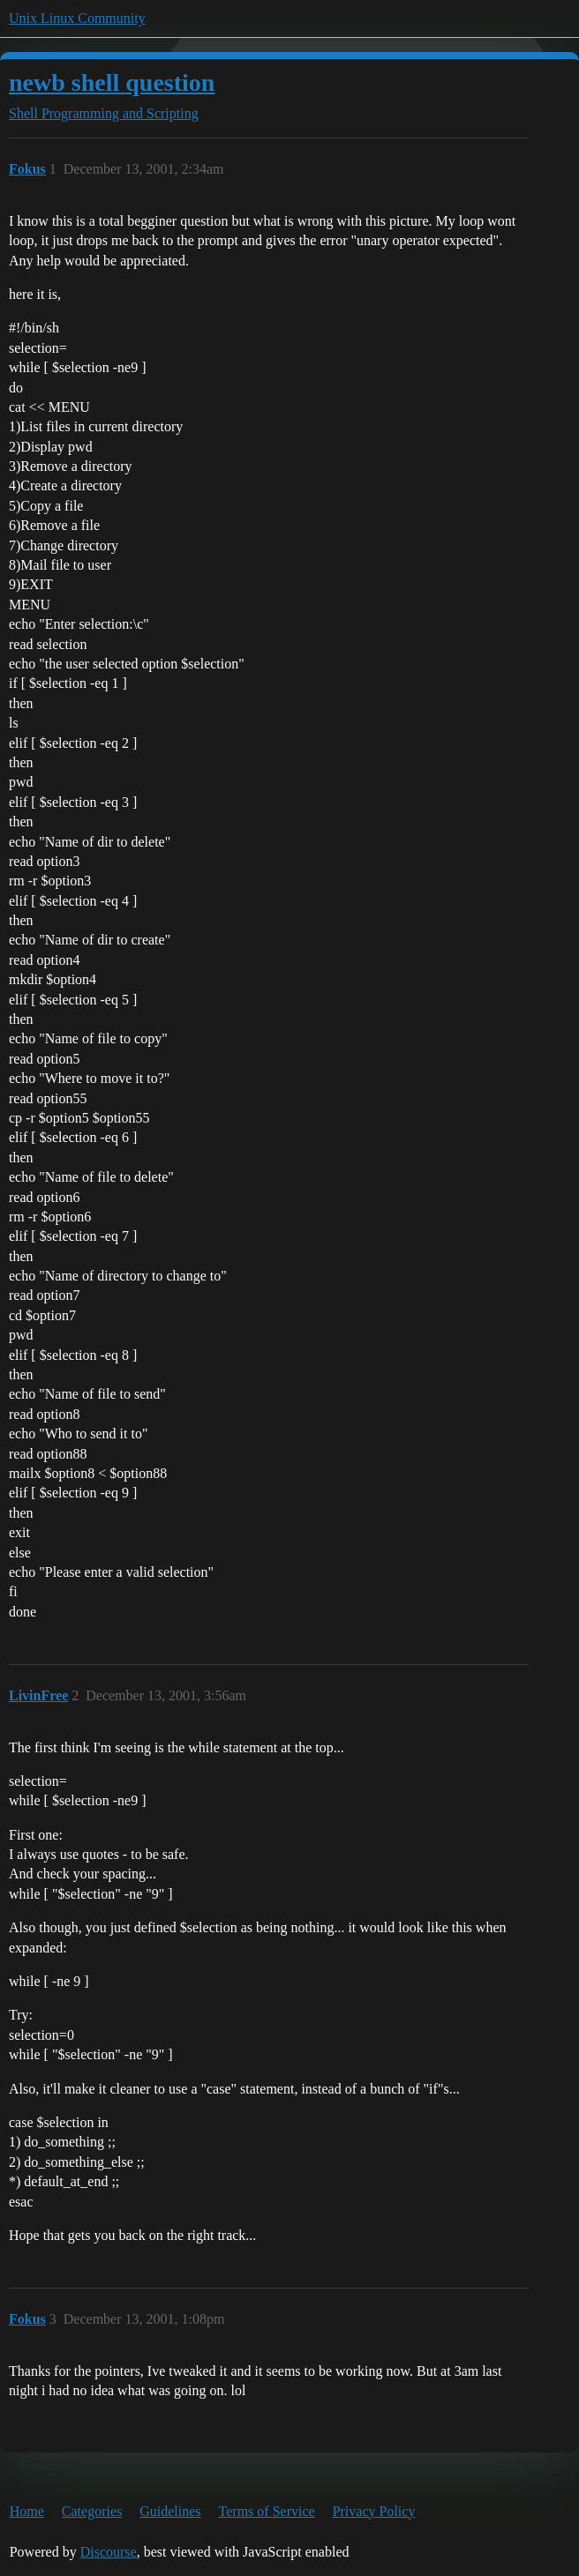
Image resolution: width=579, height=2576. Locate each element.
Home (27, 2511)
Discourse (108, 2551)
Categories (92, 2511)
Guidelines (169, 2511)
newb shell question (111, 82)
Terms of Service (267, 2511)
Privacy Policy (374, 2511)
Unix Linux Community (77, 18)
